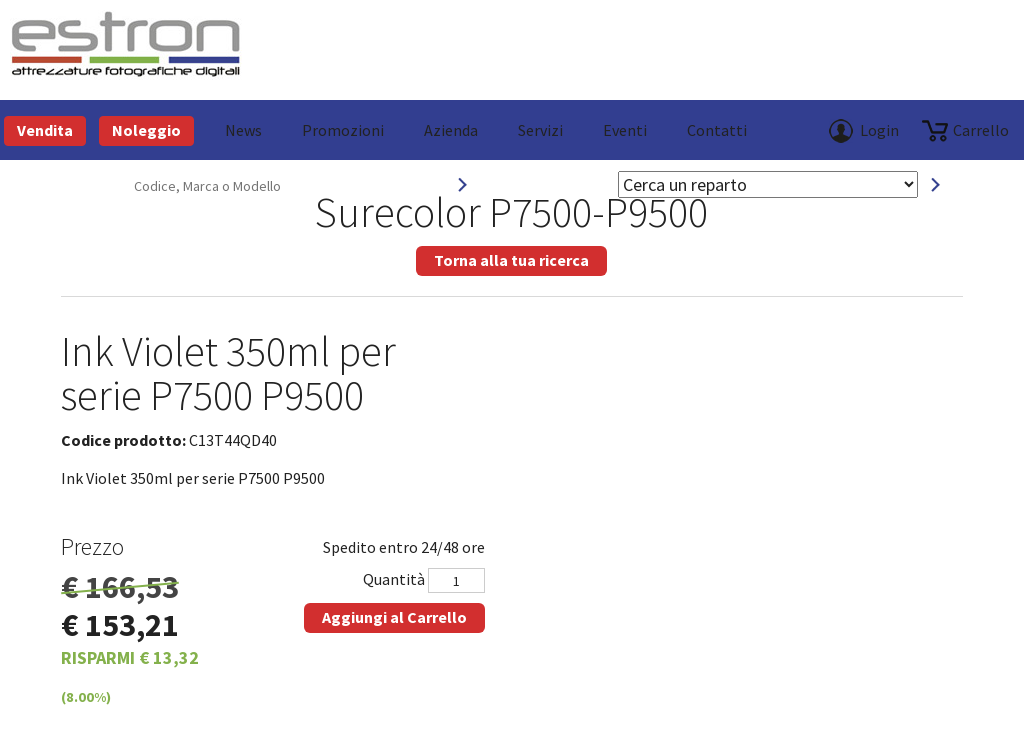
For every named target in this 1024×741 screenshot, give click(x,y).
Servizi (540, 130)
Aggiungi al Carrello (394, 617)
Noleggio (146, 130)
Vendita (45, 130)
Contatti (717, 130)
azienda (451, 130)
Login (879, 130)
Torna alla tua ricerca (511, 260)
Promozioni (343, 130)
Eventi (625, 130)
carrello (981, 130)
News (243, 130)
